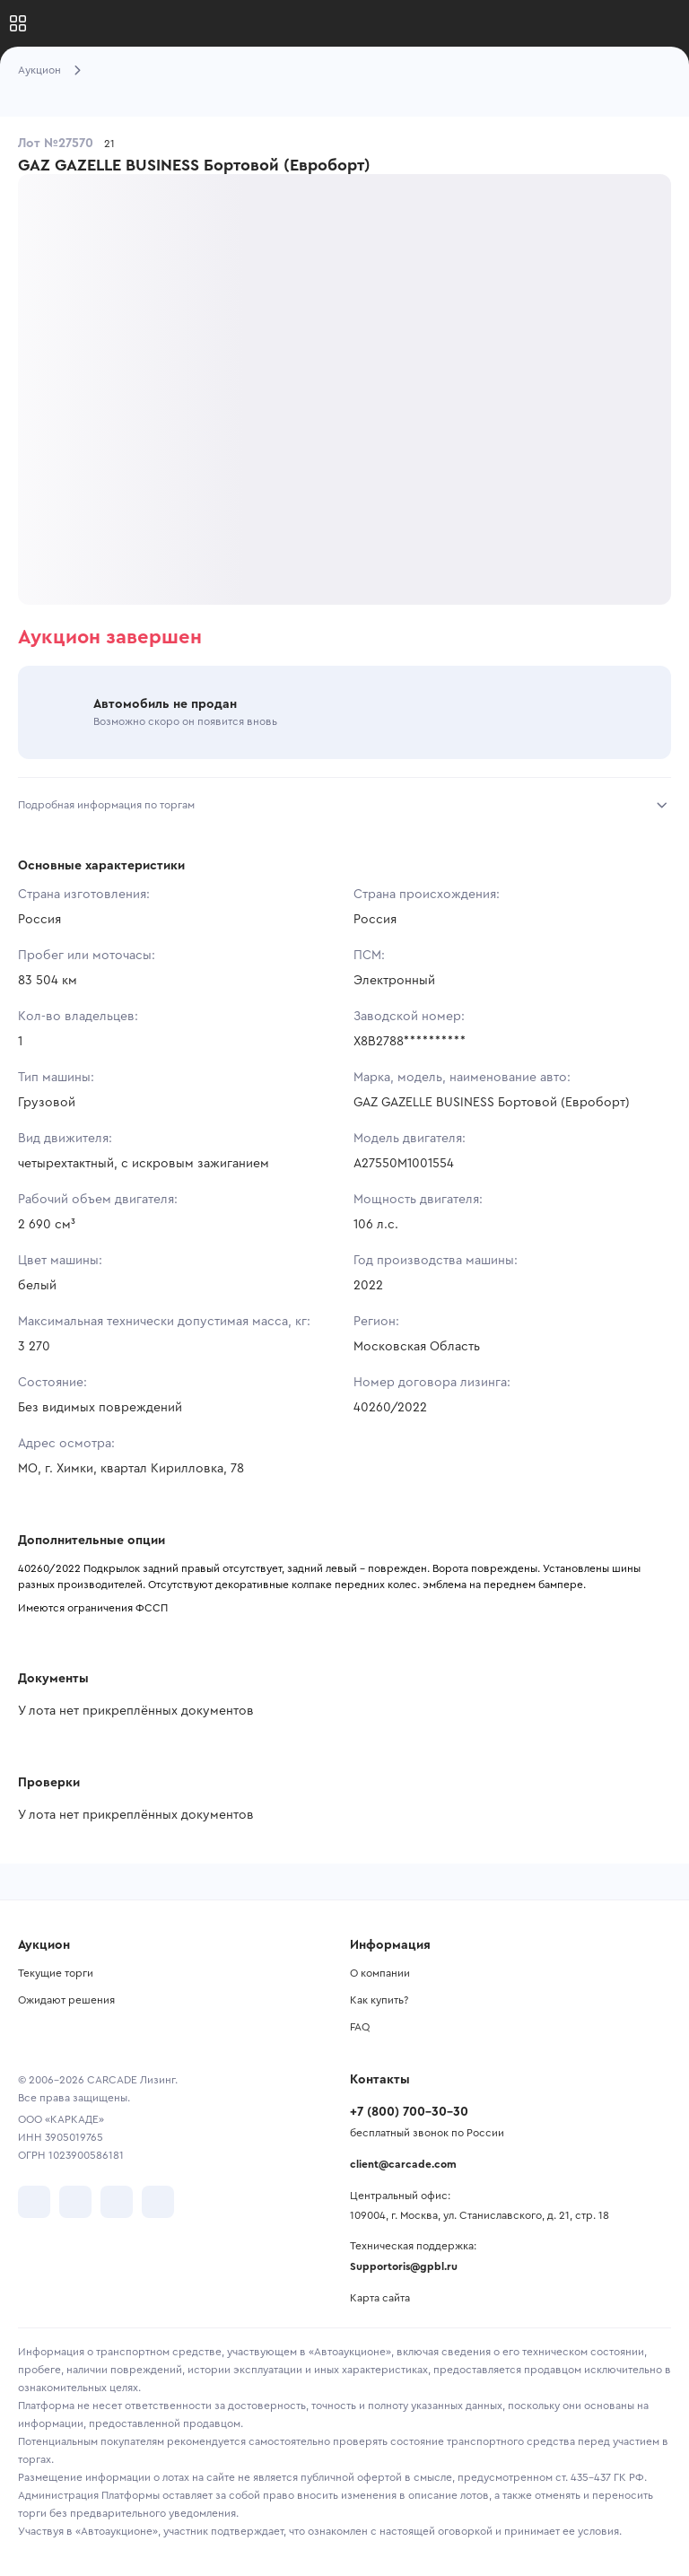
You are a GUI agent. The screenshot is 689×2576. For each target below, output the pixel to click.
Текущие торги (55, 1973)
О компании (380, 1973)
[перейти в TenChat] (158, 2202)
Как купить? (379, 2000)
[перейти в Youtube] (116, 2202)
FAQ (360, 2027)
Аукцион (39, 70)
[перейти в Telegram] (75, 2202)
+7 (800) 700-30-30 (409, 2112)
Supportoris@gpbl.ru (404, 2266)
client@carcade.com (403, 2164)
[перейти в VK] (34, 2202)
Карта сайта (380, 2297)
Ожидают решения (66, 2000)
